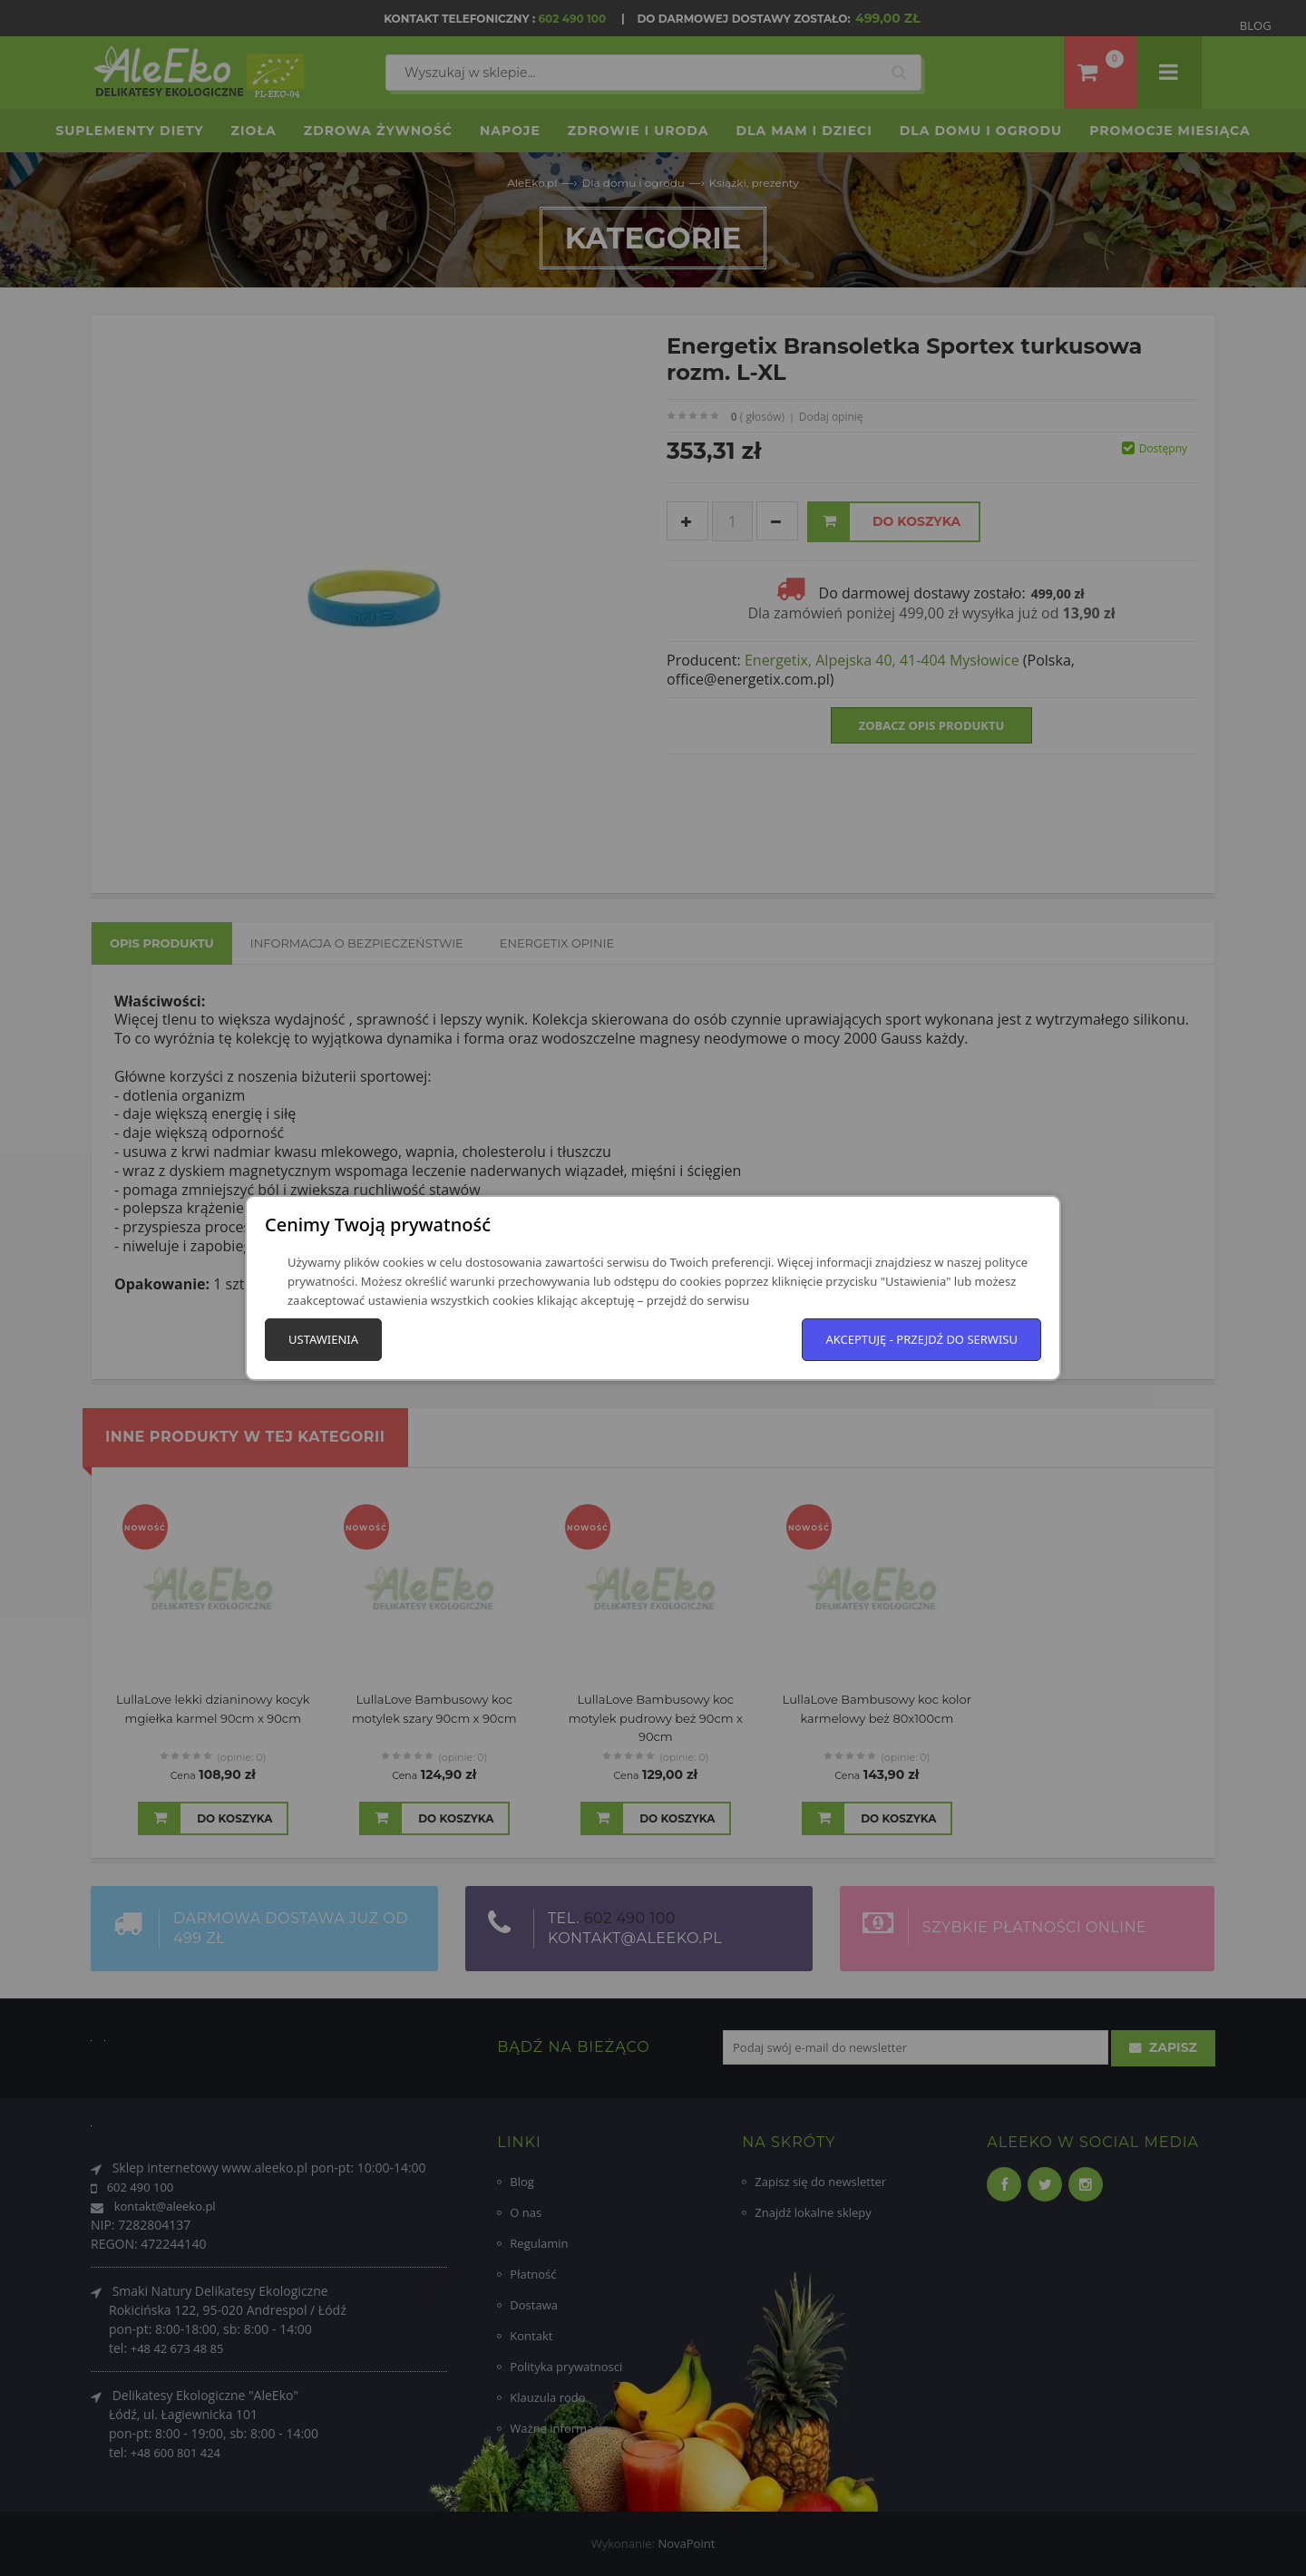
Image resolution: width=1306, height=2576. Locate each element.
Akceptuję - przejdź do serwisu (921, 1339)
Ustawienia (323, 1339)
